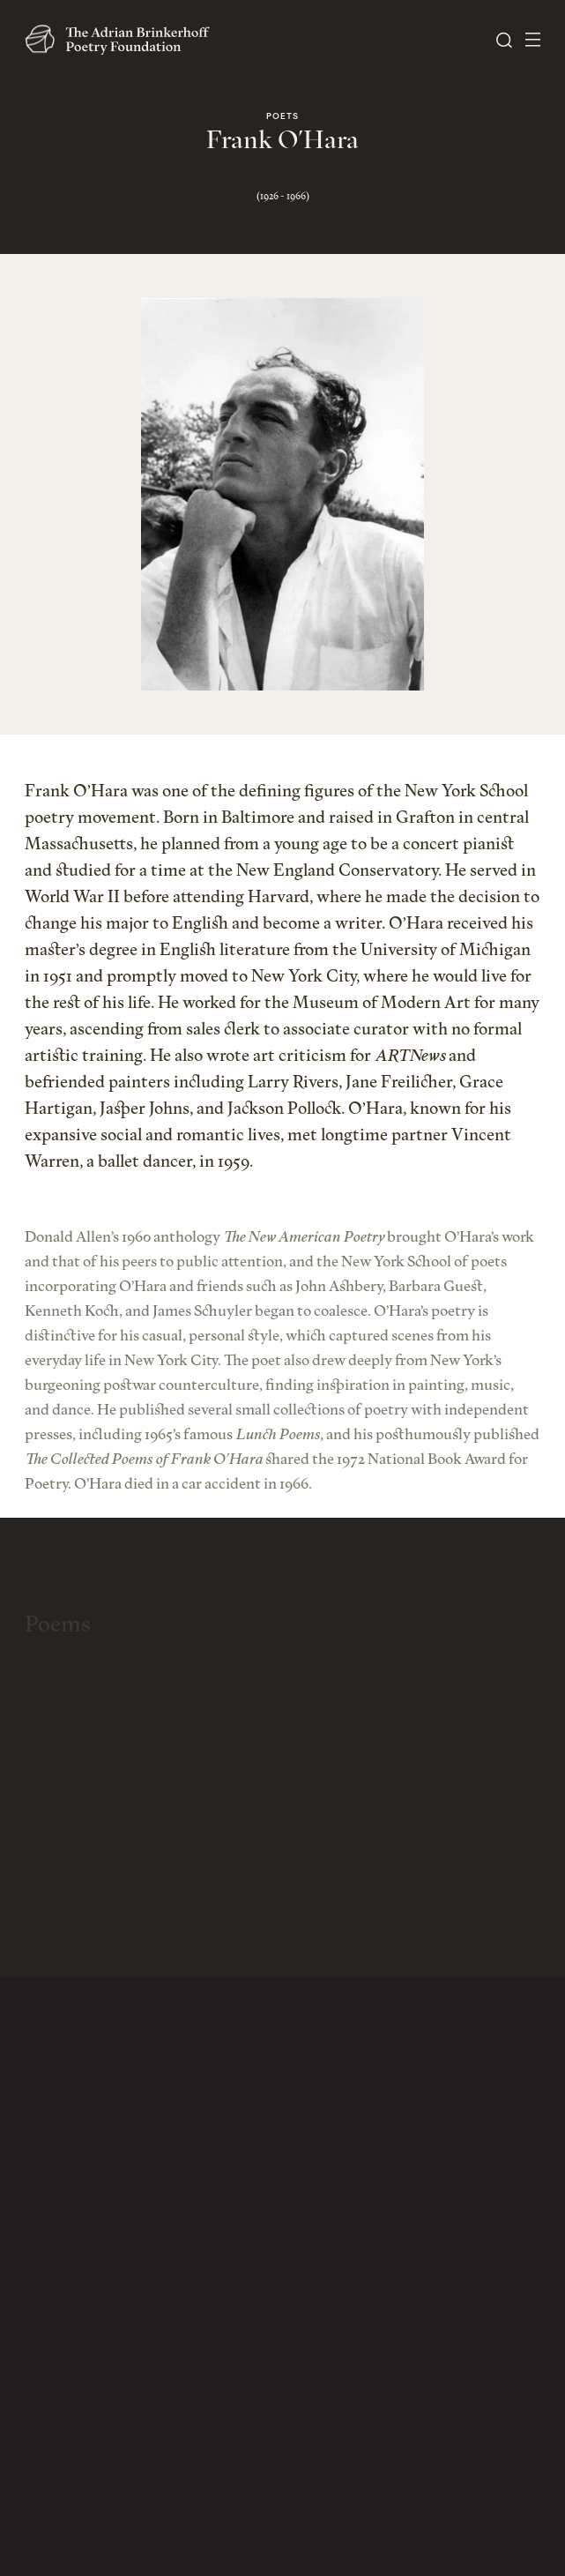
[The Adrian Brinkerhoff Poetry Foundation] (122, 40)
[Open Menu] (532, 40)
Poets (282, 117)
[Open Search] (504, 40)
